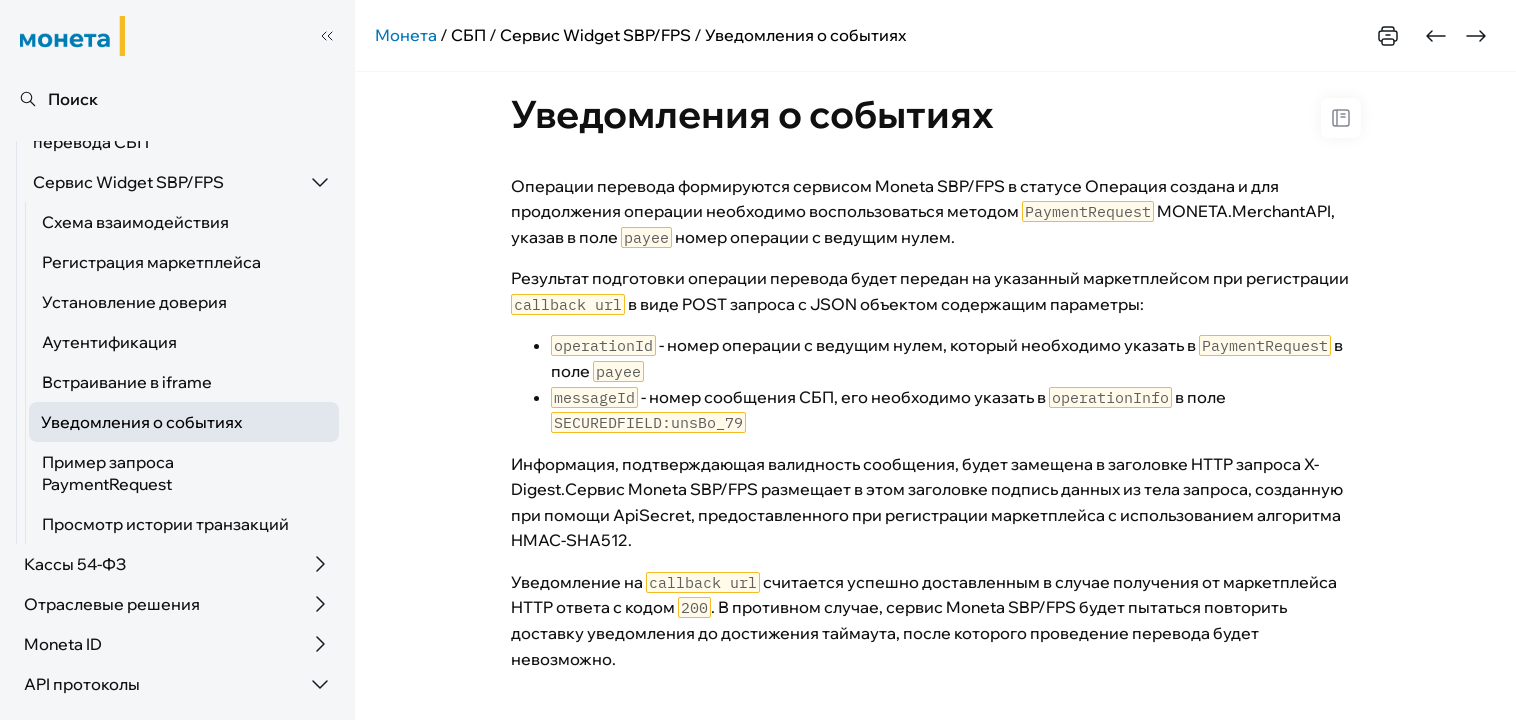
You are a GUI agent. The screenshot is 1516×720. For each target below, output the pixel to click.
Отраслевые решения (112, 604)
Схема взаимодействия (135, 222)
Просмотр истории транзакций (165, 524)
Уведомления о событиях (141, 422)
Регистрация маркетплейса (151, 262)
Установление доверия (134, 302)
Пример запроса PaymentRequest (108, 473)
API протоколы (82, 684)
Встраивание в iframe (127, 382)
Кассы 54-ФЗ (75, 564)
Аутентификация (109, 342)
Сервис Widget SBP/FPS (128, 182)
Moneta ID (63, 644)
